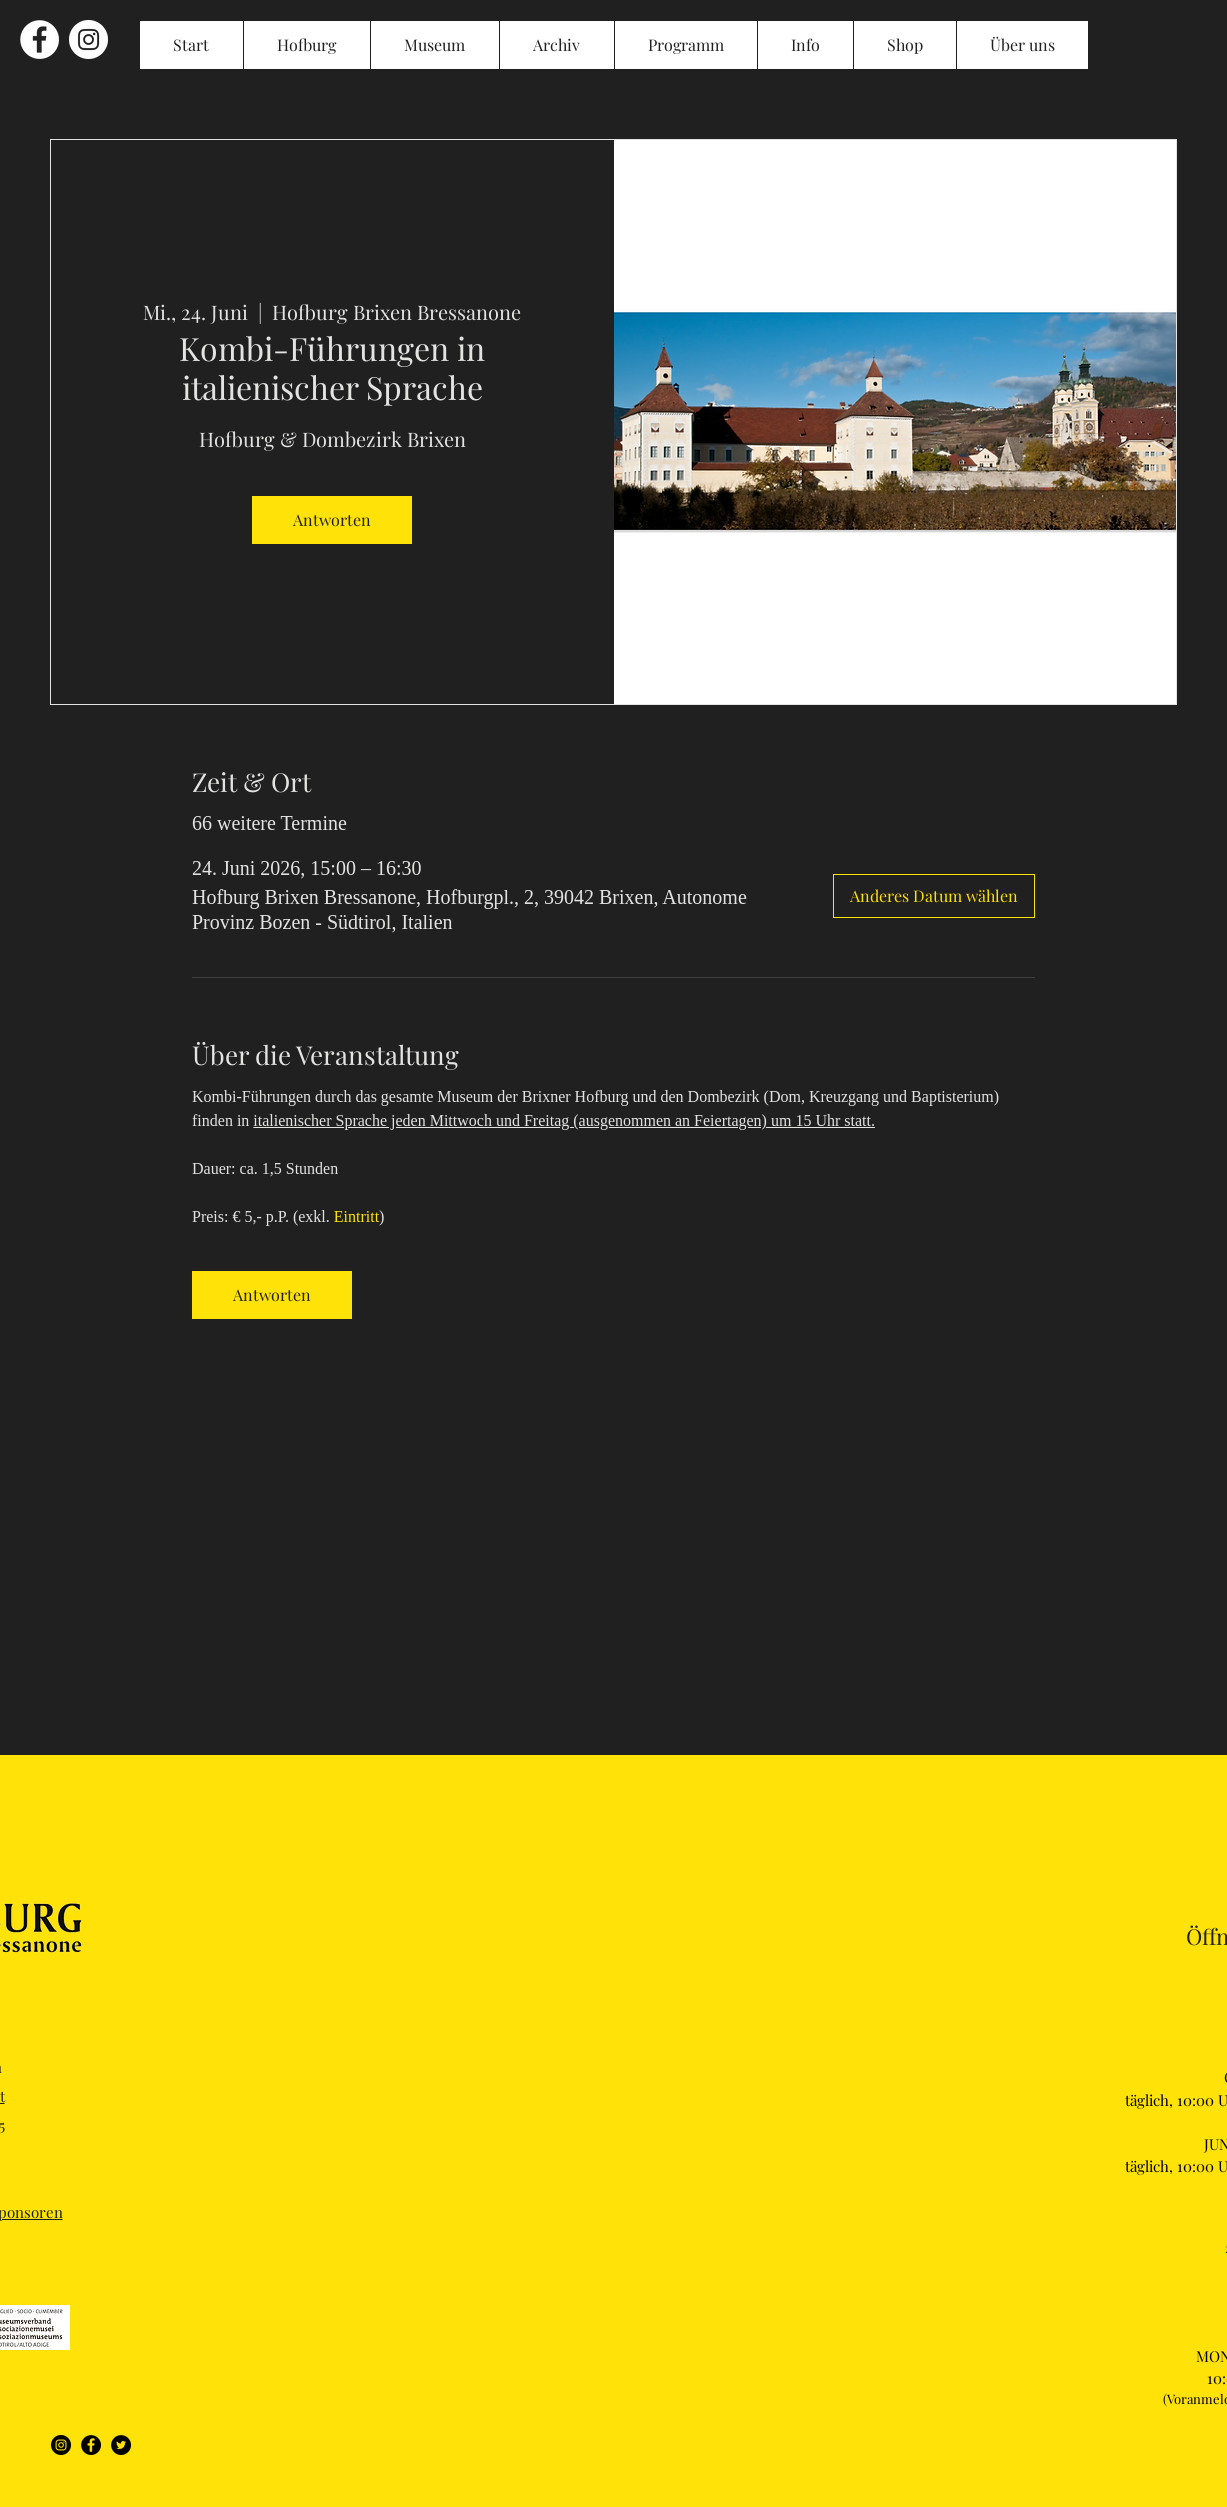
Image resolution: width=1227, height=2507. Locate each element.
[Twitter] (121, 2445)
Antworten (332, 519)
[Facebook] (91, 2445)
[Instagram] (61, 2445)
